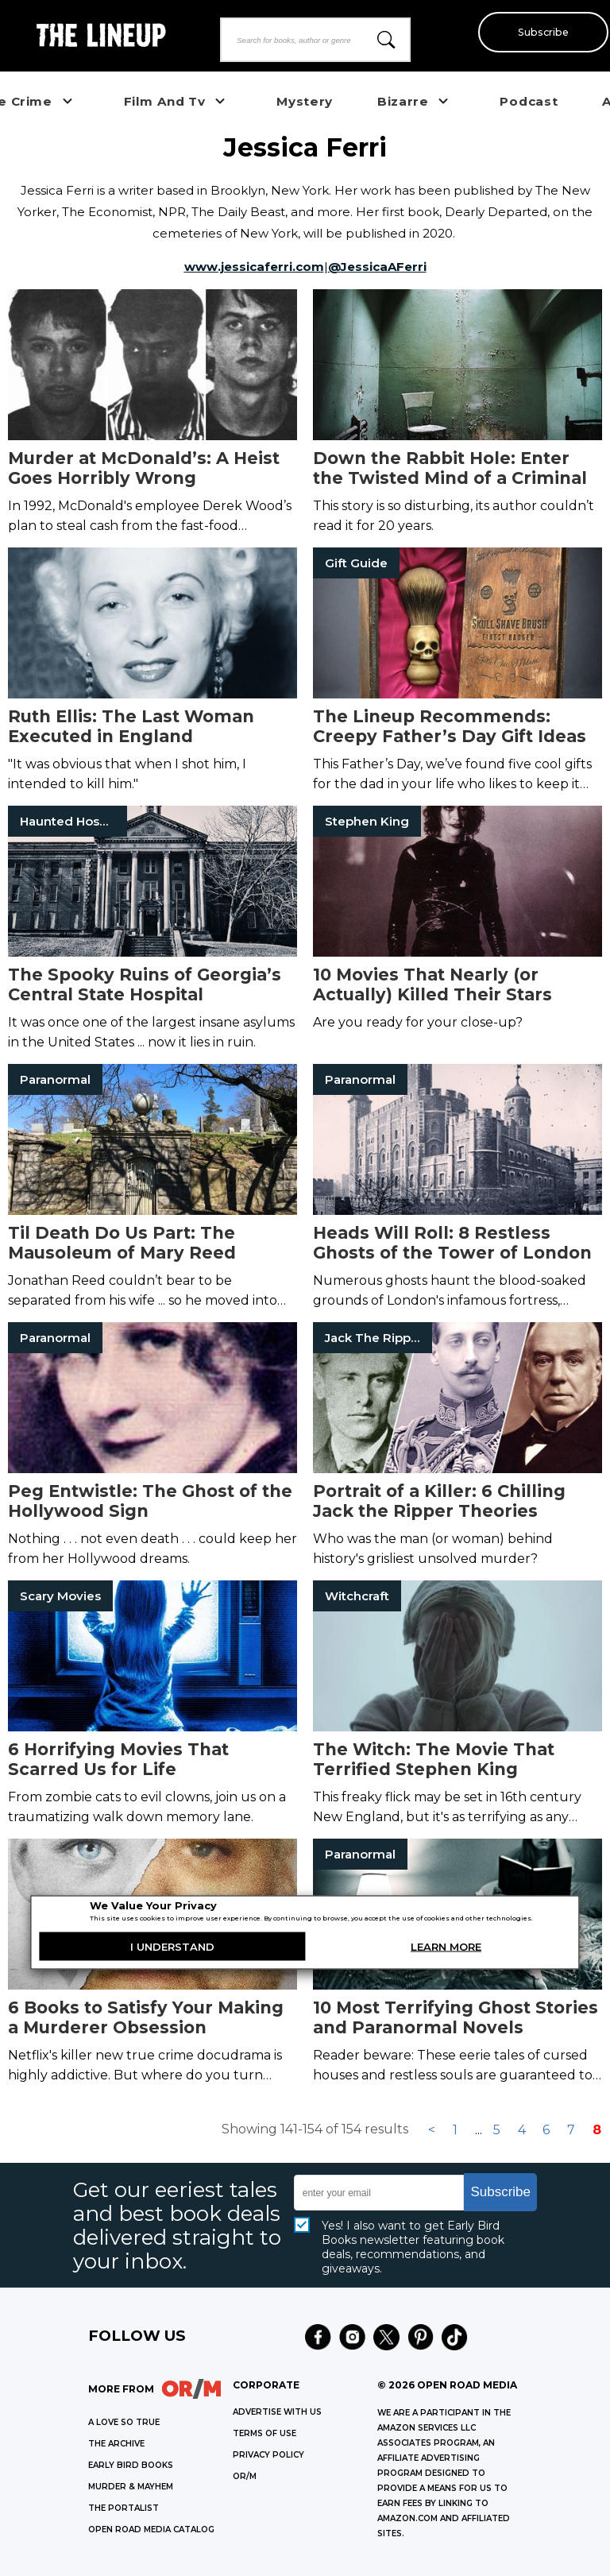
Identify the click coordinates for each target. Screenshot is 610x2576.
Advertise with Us (277, 2412)
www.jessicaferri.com (254, 266)
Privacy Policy (268, 2455)
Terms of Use (264, 2433)
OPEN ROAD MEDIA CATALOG (151, 2529)
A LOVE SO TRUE (124, 2422)
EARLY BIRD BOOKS (130, 2465)
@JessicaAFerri (377, 266)
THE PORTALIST (123, 2508)
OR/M (245, 2476)
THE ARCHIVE (116, 2444)
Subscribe (539, 32)
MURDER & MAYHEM (130, 2486)
